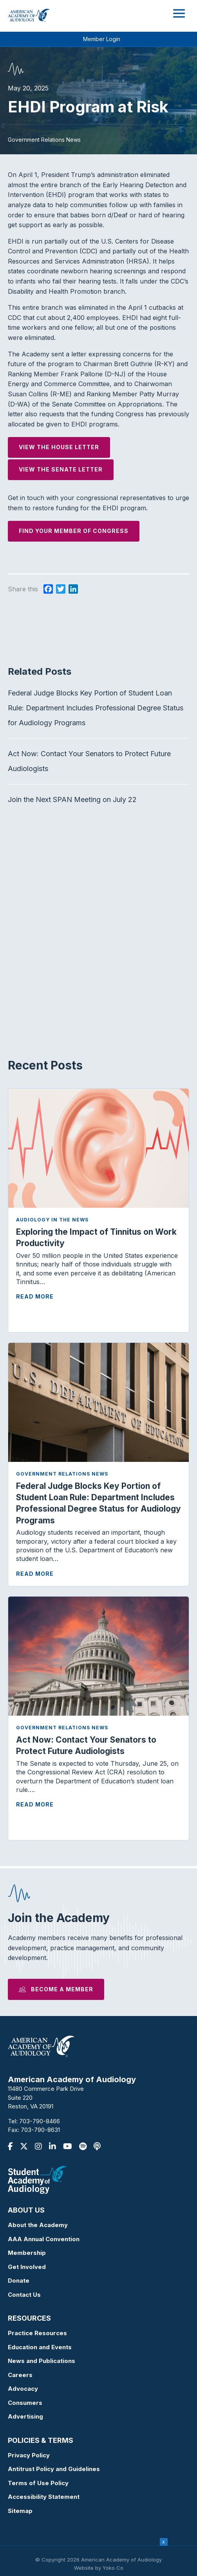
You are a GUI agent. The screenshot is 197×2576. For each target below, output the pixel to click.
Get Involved (27, 2267)
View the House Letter (59, 447)
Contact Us (24, 2294)
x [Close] (163, 2542)
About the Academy (38, 2225)
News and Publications (41, 2361)
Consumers (25, 2402)
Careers (20, 2375)
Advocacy (23, 2388)
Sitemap (20, 2511)
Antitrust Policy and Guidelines (54, 2469)
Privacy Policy (29, 2455)
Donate (18, 2280)
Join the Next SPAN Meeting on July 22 (72, 799)
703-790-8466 (39, 2121)
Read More (35, 1296)
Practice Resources (37, 2333)
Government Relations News (62, 1474)
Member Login (101, 39)
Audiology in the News (52, 1220)
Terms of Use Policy (38, 2483)
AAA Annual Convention (44, 2239)
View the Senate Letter (61, 469)
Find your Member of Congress (73, 530)
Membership (27, 2252)
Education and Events (40, 2347)
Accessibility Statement (44, 2496)
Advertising (25, 2416)
